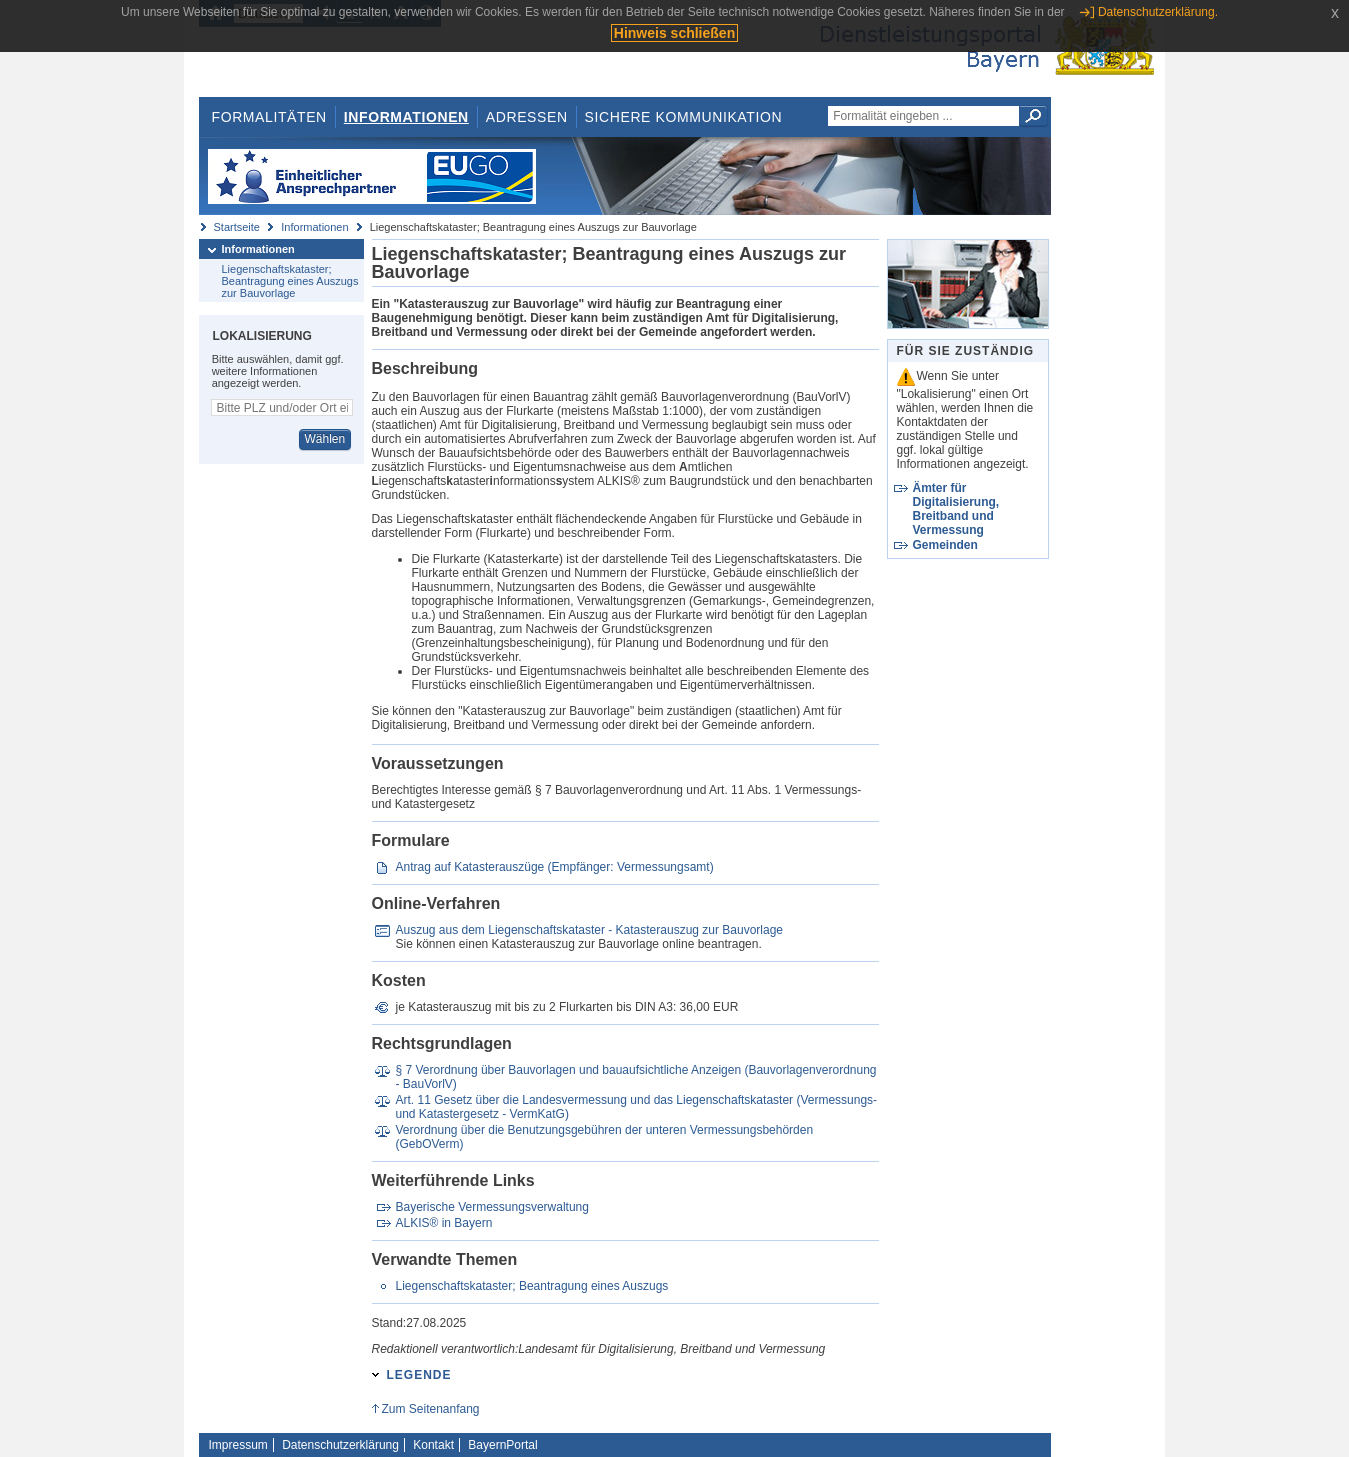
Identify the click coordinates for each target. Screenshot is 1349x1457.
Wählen (324, 439)
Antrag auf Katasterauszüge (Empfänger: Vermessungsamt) (554, 867)
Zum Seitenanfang (430, 1409)
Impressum (238, 1445)
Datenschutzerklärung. (1158, 12)
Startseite (237, 227)
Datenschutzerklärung (340, 1445)
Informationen (406, 117)
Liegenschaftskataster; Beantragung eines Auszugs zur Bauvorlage (290, 281)
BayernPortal (502, 1445)
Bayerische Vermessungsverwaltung (491, 1207)
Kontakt (433, 1445)
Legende (419, 1375)
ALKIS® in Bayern (443, 1223)
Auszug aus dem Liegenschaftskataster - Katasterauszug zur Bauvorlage (589, 930)
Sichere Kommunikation (684, 117)
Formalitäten (268, 117)
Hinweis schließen (674, 33)
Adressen (527, 117)
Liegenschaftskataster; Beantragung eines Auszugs (531, 1286)
